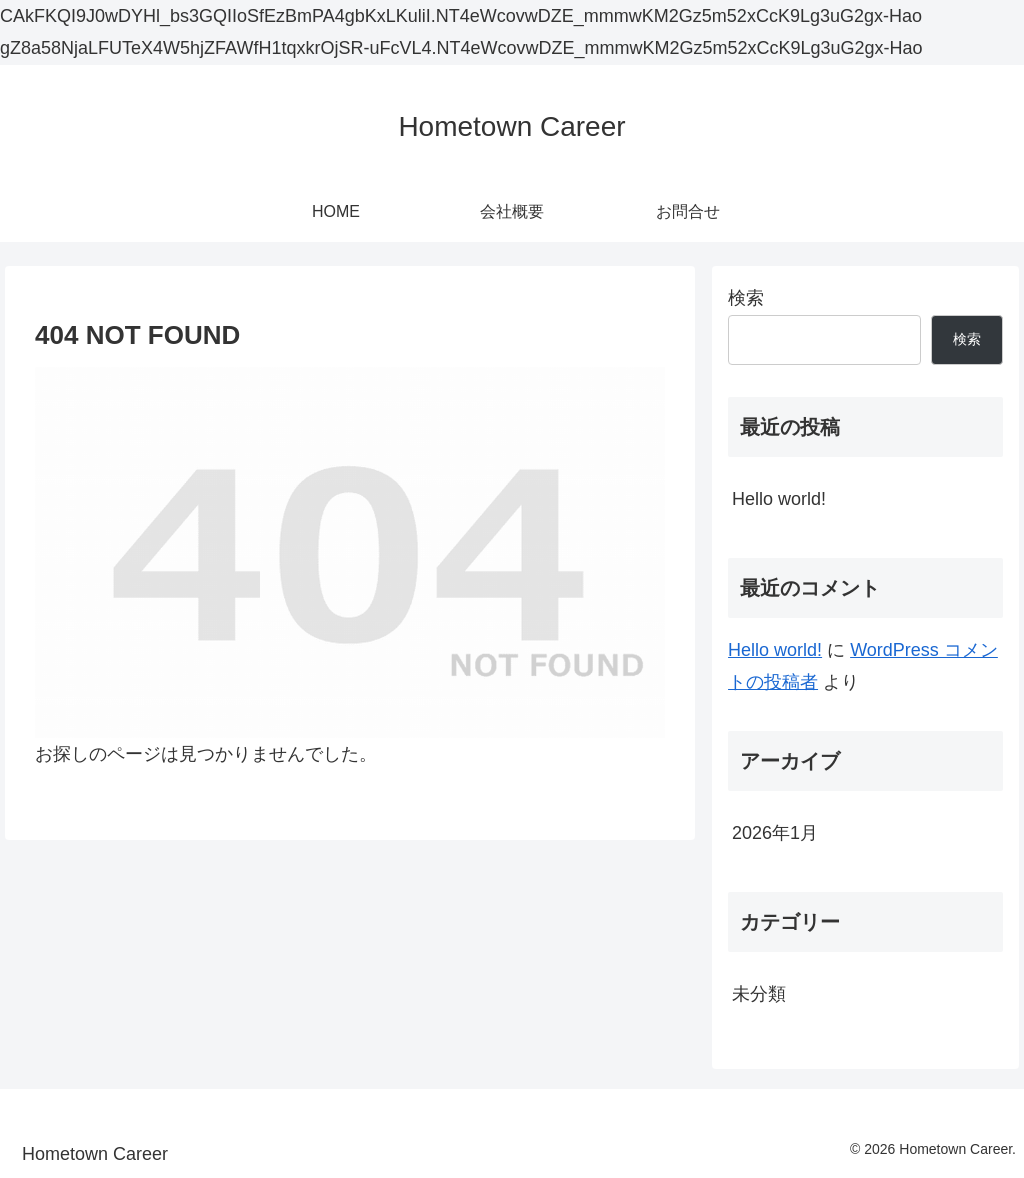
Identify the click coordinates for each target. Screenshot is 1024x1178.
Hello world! (779, 499)
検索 (746, 298)
